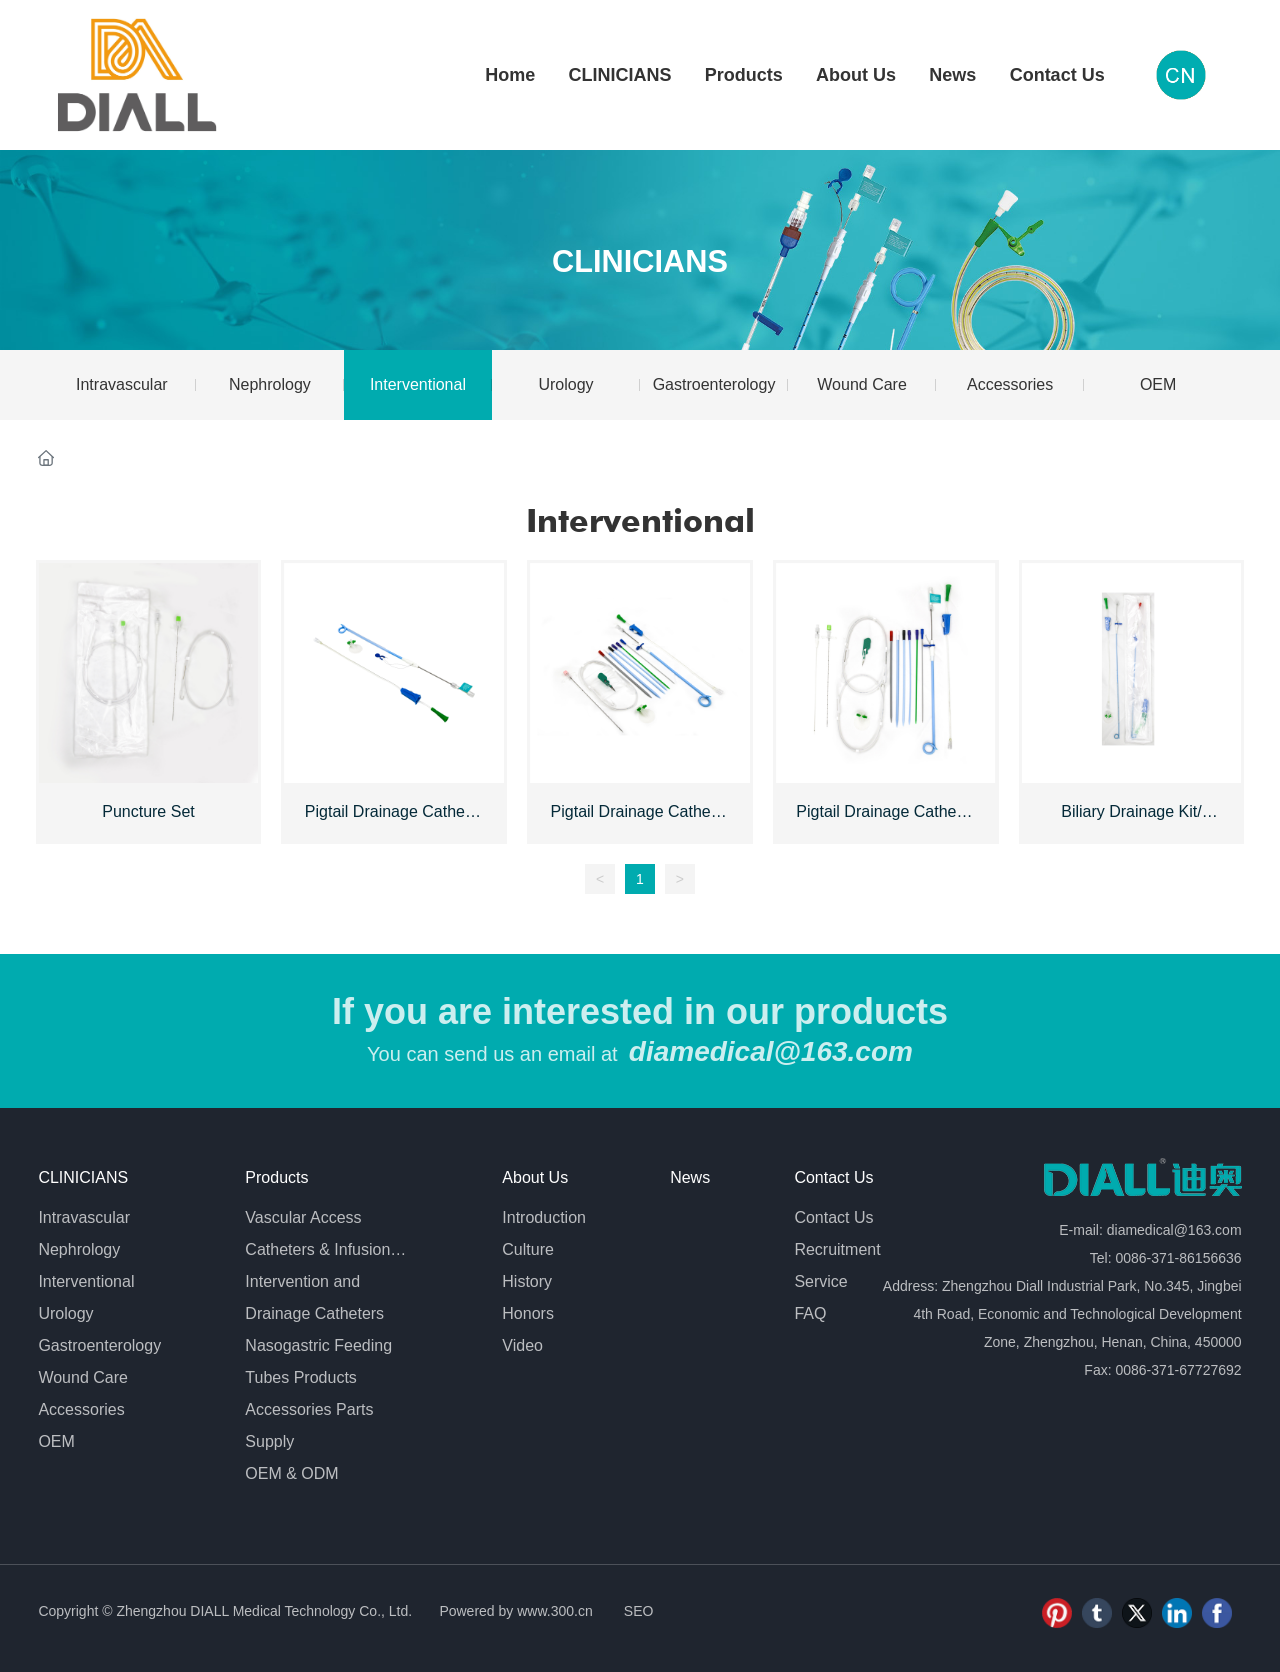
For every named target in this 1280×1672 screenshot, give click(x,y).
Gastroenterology (714, 384)
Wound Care (862, 384)
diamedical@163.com (771, 1051)
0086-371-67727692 (1178, 1370)
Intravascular (122, 384)
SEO (639, 1611)
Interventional (418, 384)
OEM (1158, 384)
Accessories (1010, 384)
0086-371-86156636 (1178, 1258)
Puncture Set (148, 811)
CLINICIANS (640, 261)
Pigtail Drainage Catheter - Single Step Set (394, 820)
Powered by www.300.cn (514, 1611)
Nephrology (270, 384)
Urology (565, 384)
